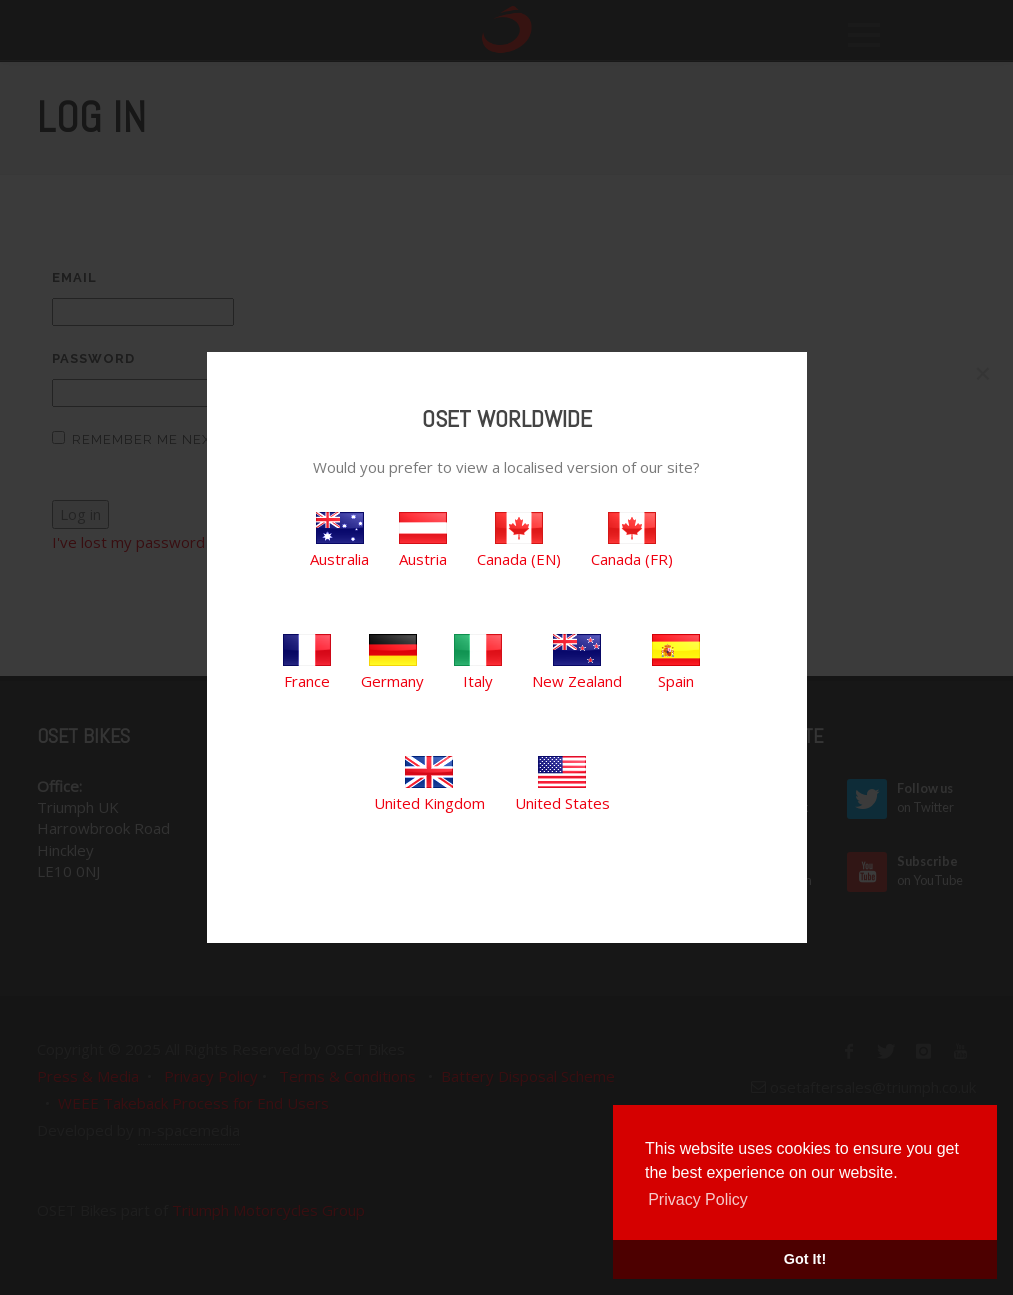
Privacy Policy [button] (698, 1199)
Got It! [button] (805, 1259)
